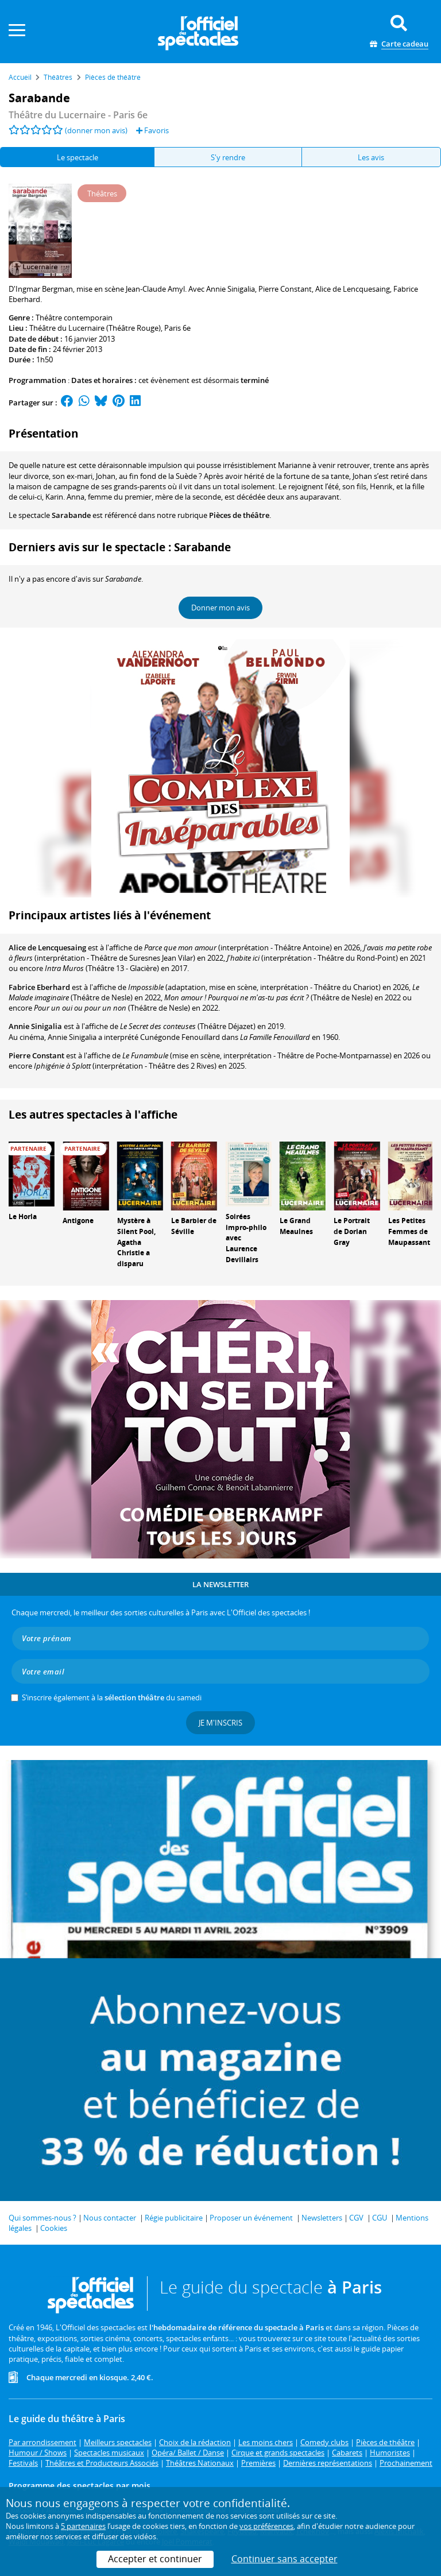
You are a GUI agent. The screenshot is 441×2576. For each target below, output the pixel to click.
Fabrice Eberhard (39, 987)
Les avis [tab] (371, 157)
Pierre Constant (36, 1055)
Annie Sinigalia (35, 1026)
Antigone (78, 1220)
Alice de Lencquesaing (47, 947)
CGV (356, 2218)
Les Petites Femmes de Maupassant (409, 1231)
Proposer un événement (251, 2218)
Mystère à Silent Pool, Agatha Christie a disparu (136, 1242)
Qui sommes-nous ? (42, 2218)
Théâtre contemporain (74, 317)
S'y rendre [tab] (228, 157)
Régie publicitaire (174, 2218)
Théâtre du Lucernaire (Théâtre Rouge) (95, 328)
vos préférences (266, 2526)
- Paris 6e (78, 115)
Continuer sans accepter (284, 2558)
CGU (379, 2218)
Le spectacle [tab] (77, 157)
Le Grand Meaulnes (296, 1226)
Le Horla (23, 1216)
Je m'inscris (220, 1723)
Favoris (152, 130)
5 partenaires (83, 2526)
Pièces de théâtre (239, 515)
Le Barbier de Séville (193, 1226)
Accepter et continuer (155, 2558)
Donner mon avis (220, 607)
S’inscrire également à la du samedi (112, 1697)
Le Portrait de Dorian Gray (352, 1231)
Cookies (53, 2228)
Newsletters (321, 2218)
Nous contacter (109, 2218)
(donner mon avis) (96, 130)
